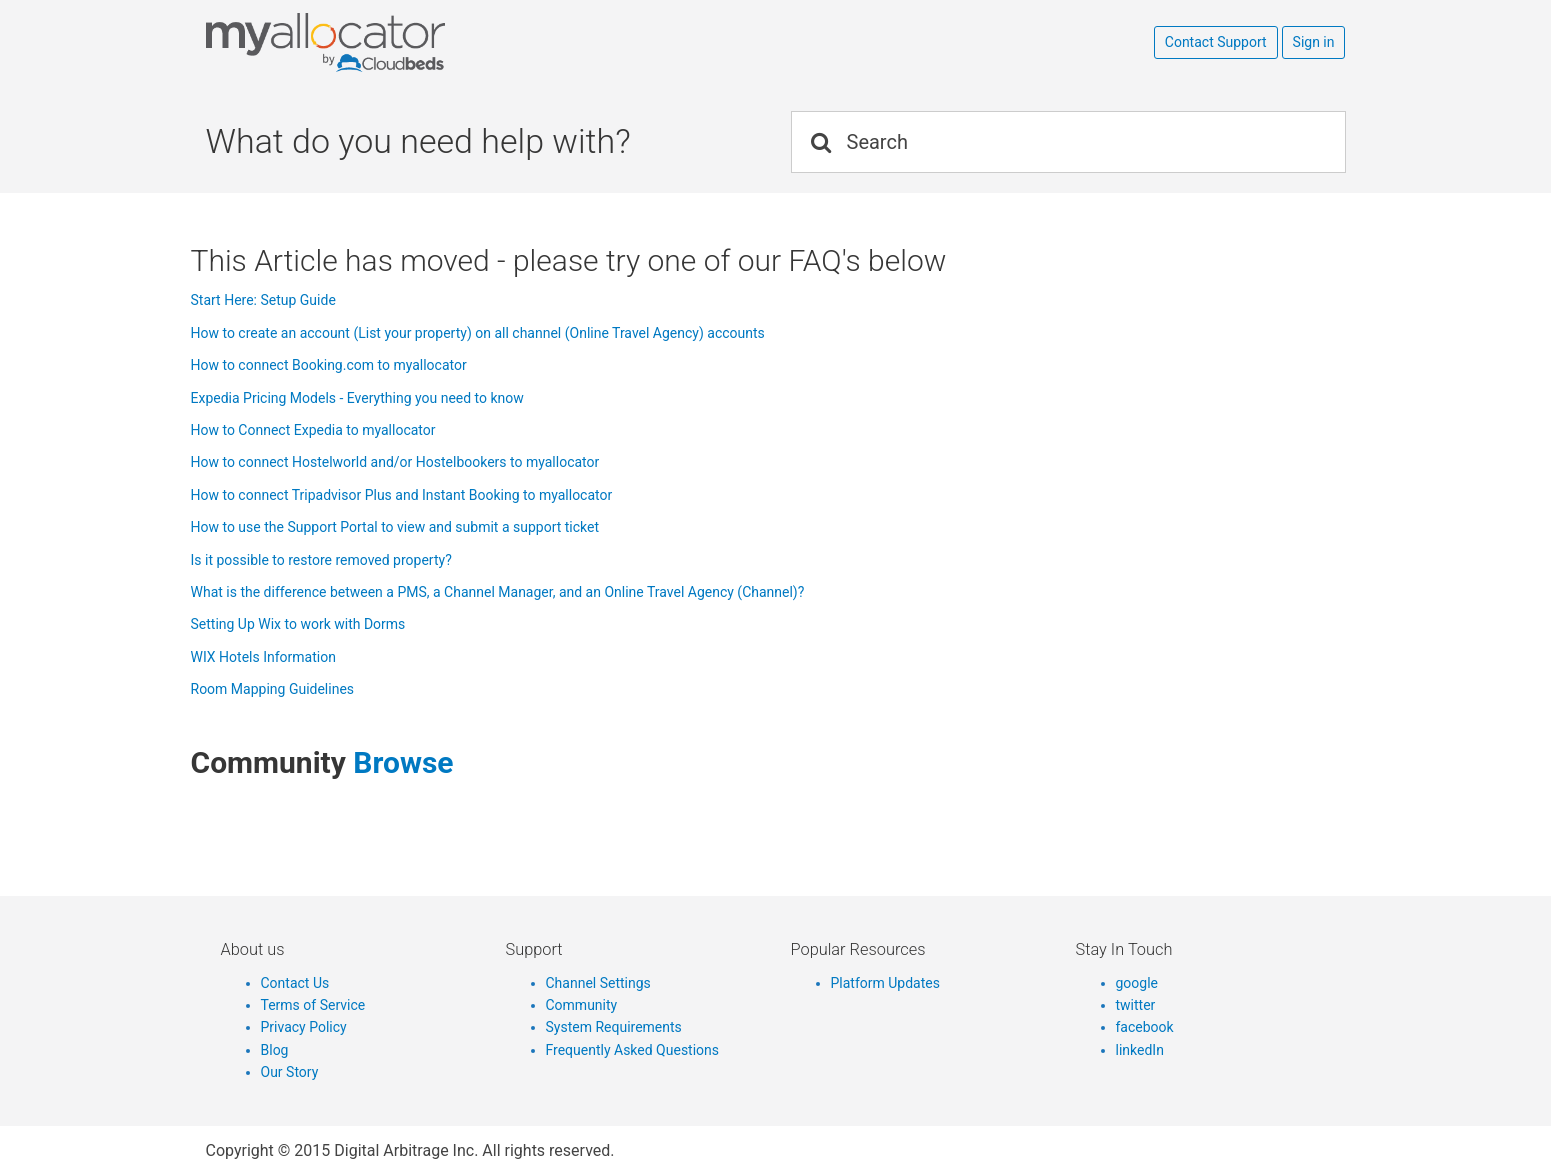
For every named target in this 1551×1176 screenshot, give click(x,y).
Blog (275, 1050)
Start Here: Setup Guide (263, 300)
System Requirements (614, 1027)
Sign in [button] (1314, 42)
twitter (1136, 1005)
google (1137, 983)
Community (582, 1005)
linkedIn (1140, 1050)
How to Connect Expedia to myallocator (313, 430)
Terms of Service (313, 1005)
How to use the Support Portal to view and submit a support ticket (395, 527)
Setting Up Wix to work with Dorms (298, 624)
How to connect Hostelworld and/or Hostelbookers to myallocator (395, 462)
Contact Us (295, 983)
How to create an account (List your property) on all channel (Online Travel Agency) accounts (478, 333)
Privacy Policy (304, 1027)
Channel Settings (598, 983)
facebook (1145, 1027)
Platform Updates (885, 983)
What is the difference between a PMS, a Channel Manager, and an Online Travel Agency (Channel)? (498, 592)
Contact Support (1216, 42)
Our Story (290, 1072)
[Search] (1068, 142)
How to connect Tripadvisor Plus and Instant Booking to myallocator (402, 495)
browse (403, 762)
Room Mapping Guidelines (273, 689)
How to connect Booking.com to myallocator (329, 365)
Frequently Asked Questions (633, 1050)
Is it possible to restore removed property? (321, 560)
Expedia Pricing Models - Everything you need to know (357, 398)
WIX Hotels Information (263, 657)
